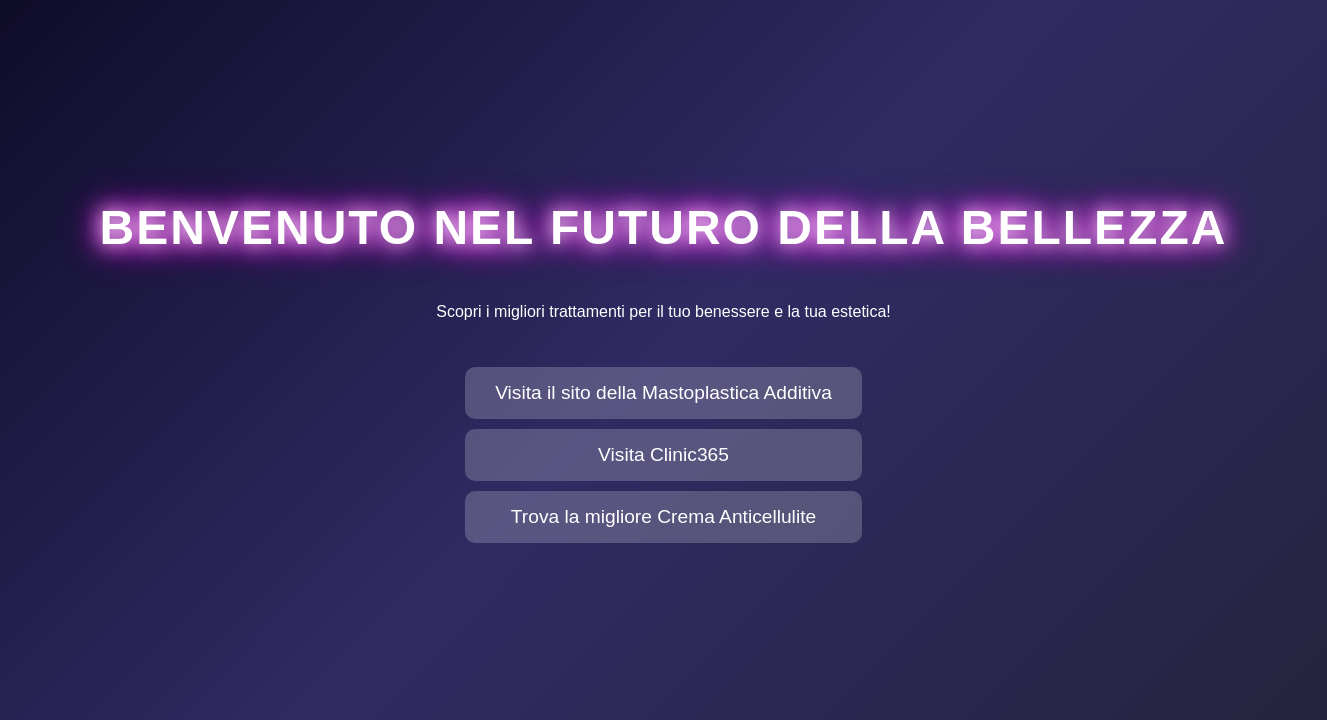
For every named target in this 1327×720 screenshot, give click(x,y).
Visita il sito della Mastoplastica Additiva (663, 392)
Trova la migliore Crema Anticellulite (663, 516)
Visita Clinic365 (663, 454)
